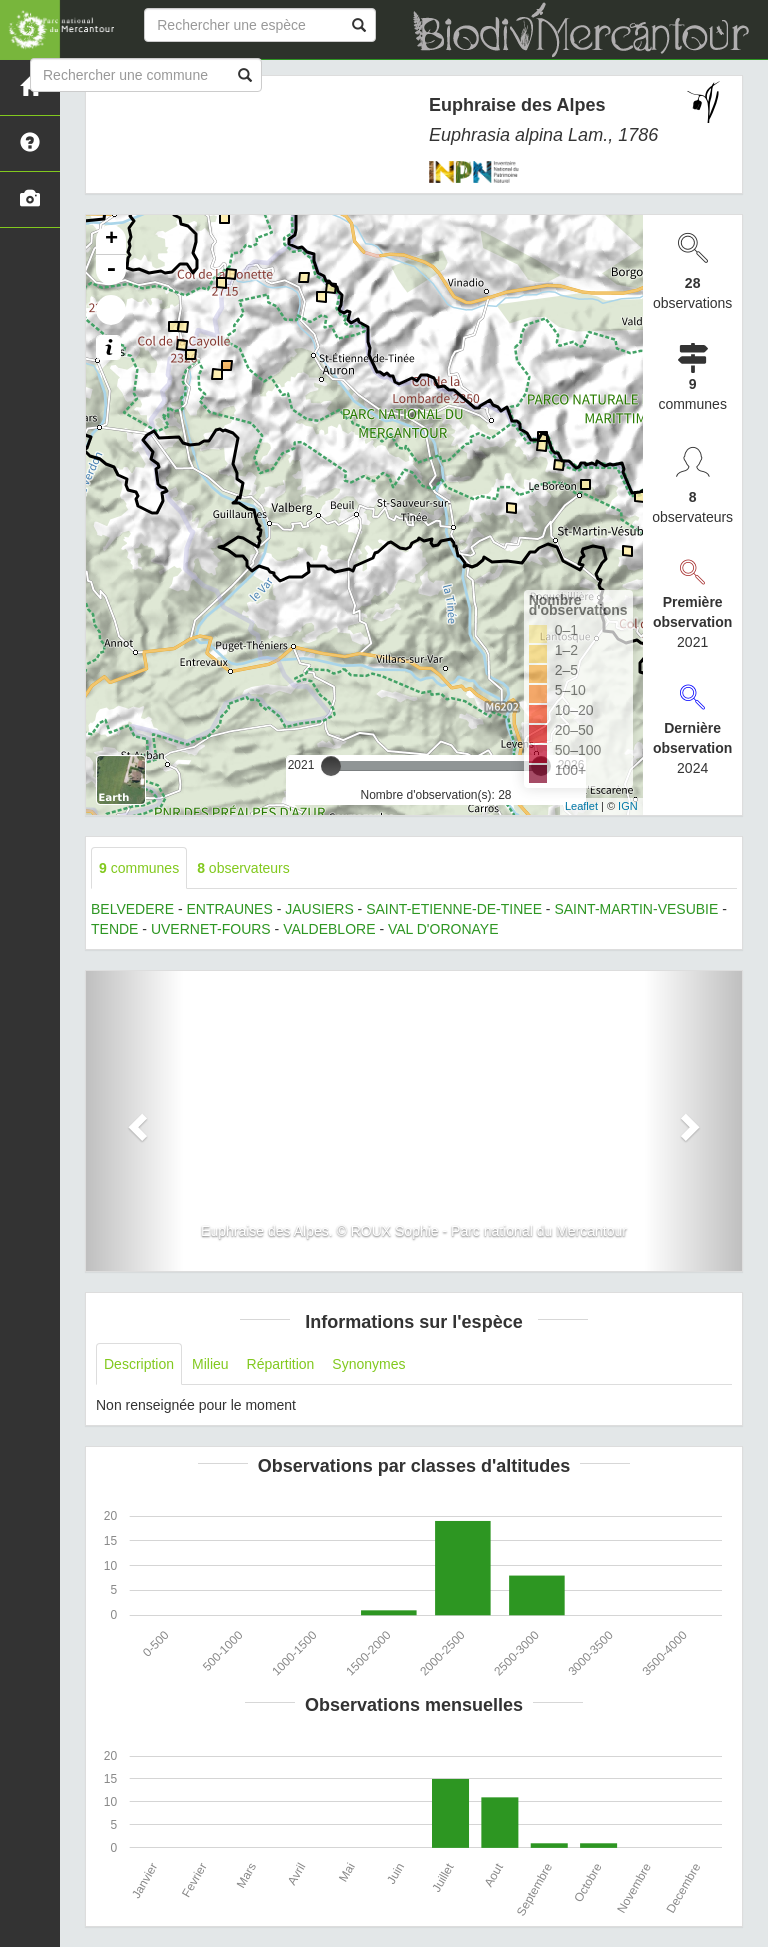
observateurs (243, 868)
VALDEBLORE (329, 929)
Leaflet (581, 806)
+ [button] (111, 240)
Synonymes (368, 1364)
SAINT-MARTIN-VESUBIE (636, 909)
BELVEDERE (132, 909)
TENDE (114, 929)
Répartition (281, 1364)
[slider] (331, 766)
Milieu (210, 1364)
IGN (628, 806)
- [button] (111, 270)
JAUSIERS (319, 909)
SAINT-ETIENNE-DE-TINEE (454, 909)
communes (139, 868)
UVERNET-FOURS (211, 929)
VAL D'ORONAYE (443, 929)
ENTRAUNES (229, 909)
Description (139, 1364)
